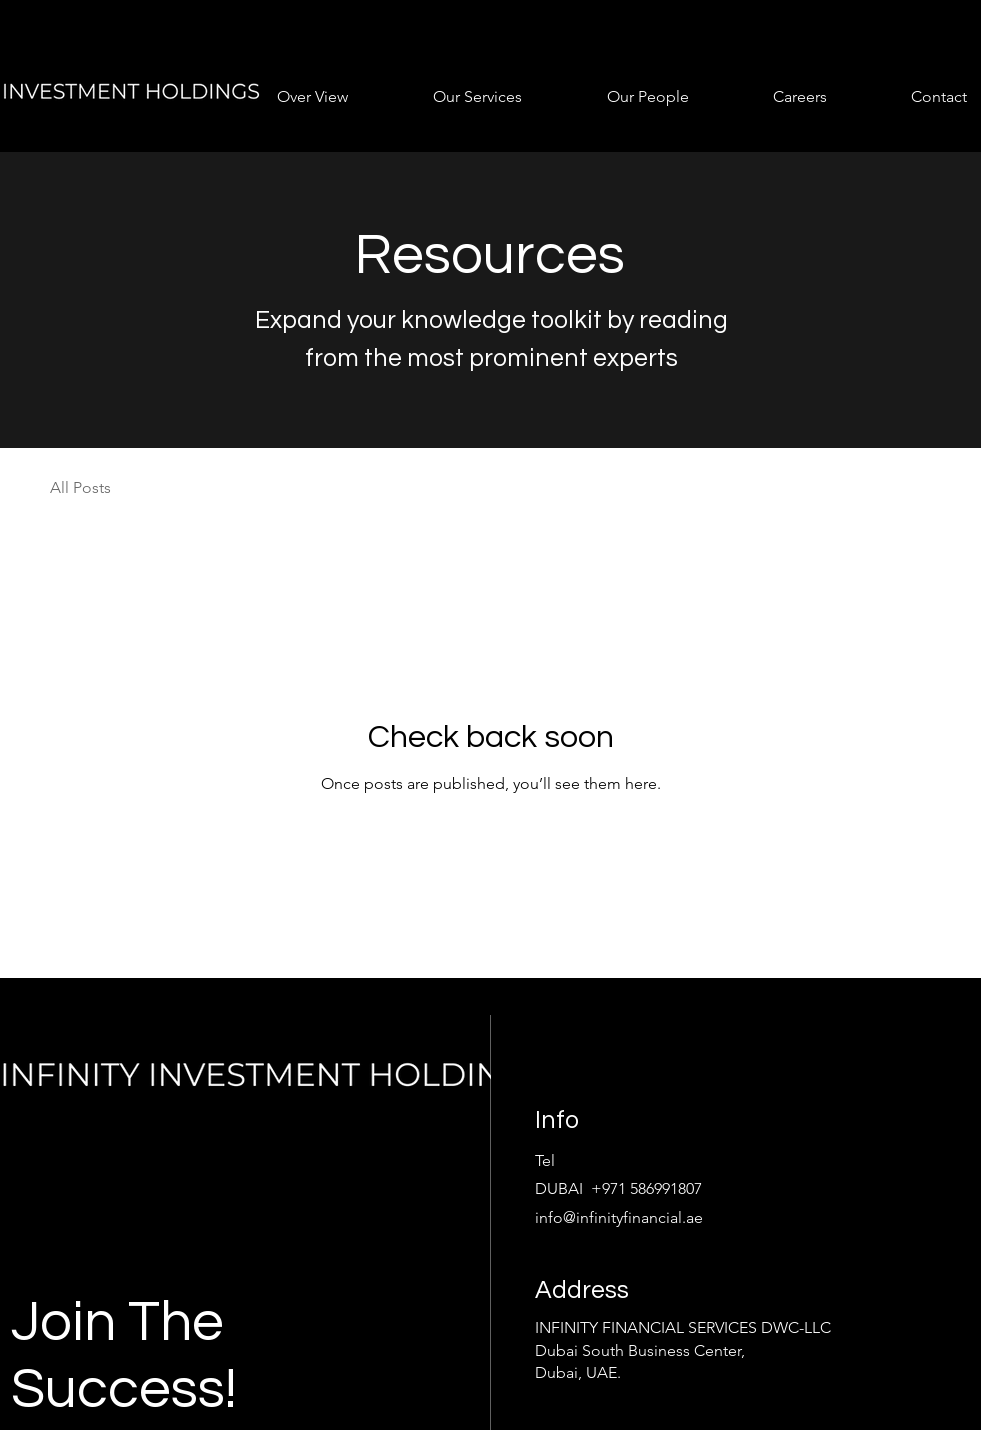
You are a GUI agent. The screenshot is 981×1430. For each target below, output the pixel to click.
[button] (285, 96)
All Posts (80, 487)
